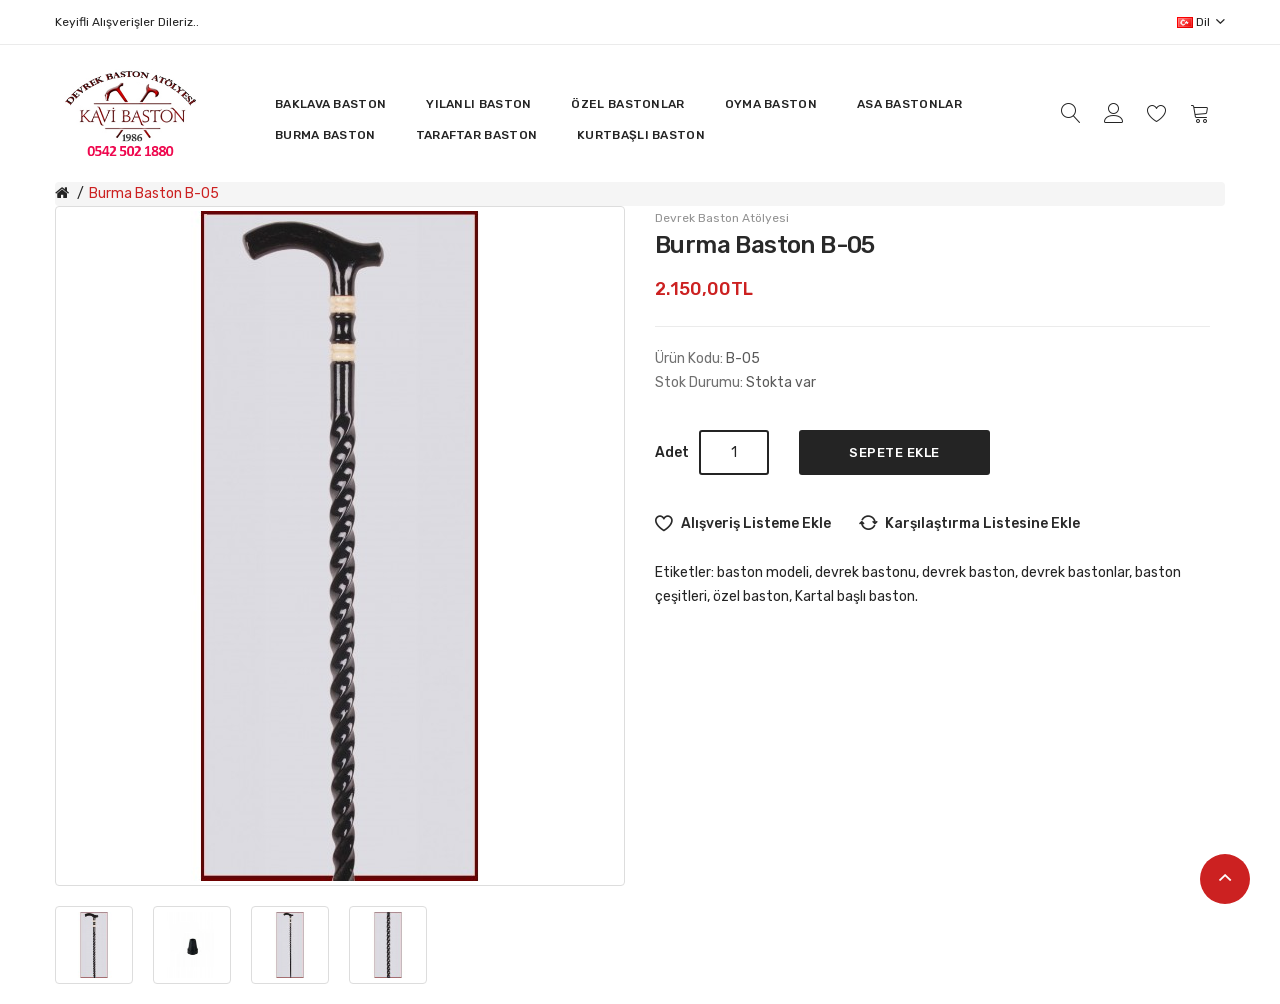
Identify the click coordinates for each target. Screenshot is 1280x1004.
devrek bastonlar (1075, 572)
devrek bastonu (865, 572)
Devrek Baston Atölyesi (722, 218)
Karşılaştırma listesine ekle (982, 523)
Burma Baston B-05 (154, 193)
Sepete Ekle (894, 452)
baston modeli (763, 572)
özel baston (751, 596)
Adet (672, 452)
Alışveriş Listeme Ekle (756, 523)
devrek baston (968, 572)
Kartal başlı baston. (856, 596)
